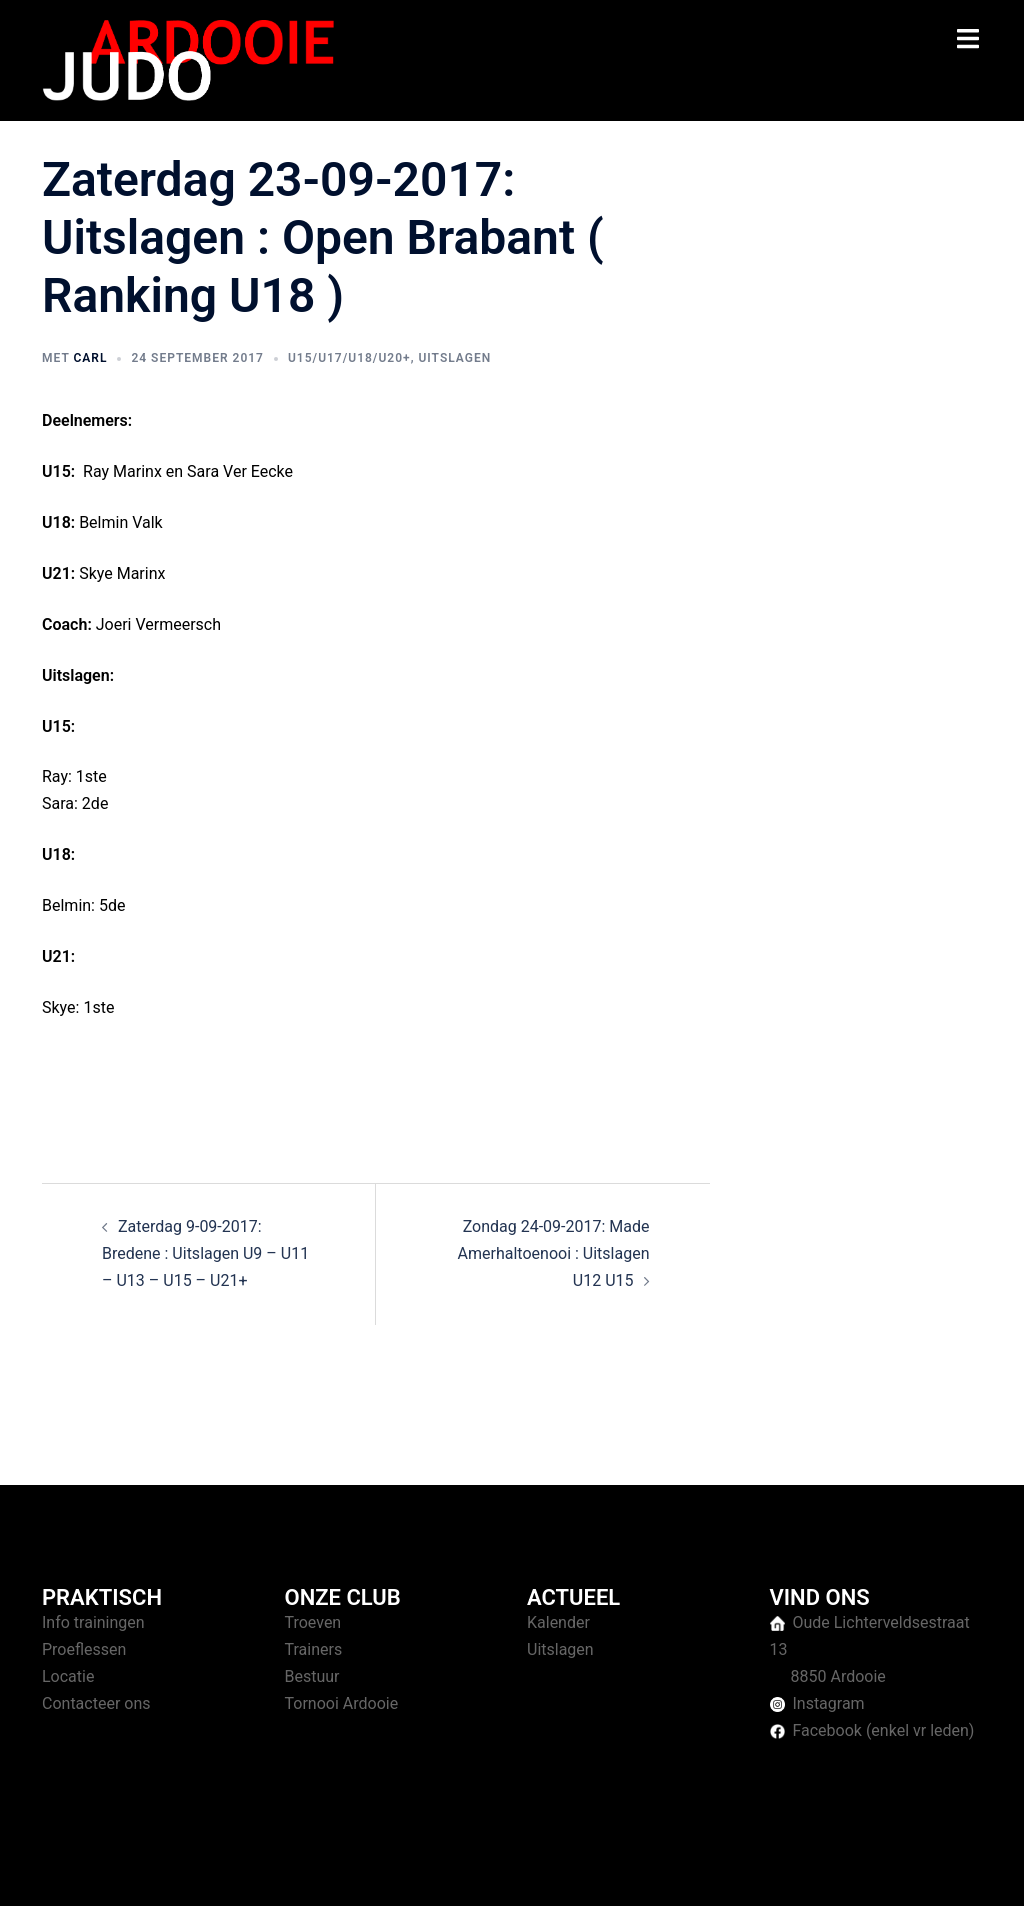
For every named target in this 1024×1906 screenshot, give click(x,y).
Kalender (558, 1622)
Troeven (313, 1622)
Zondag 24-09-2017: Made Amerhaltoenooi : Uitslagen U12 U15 (554, 1253)
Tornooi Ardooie (342, 1703)
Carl (90, 358)
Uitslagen (454, 358)
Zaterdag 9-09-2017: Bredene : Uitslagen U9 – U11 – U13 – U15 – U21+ (205, 1253)
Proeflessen (84, 1649)
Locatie (68, 1676)
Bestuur (312, 1676)
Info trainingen (93, 1622)
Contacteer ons (96, 1703)
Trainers (314, 1649)
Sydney (429, 1871)
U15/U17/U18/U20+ (349, 358)
